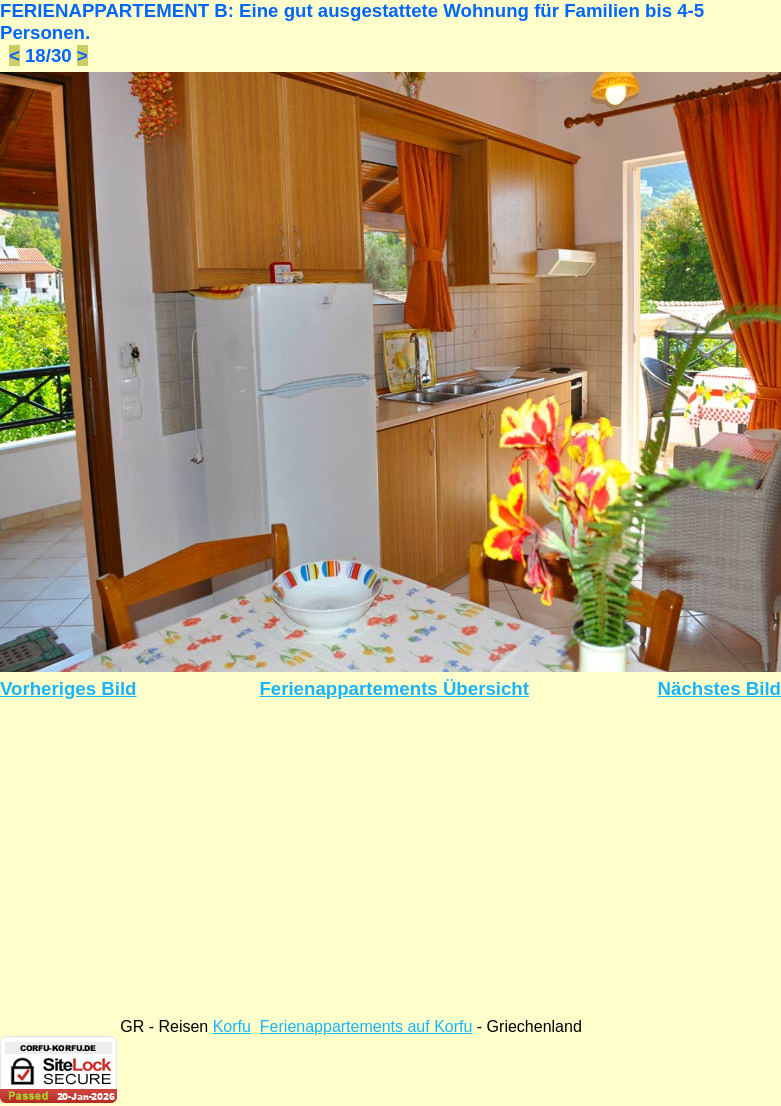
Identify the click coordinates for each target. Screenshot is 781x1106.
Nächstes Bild (719, 688)
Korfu (232, 1026)
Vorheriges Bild (68, 688)
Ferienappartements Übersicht (394, 688)
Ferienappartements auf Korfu (366, 1026)
